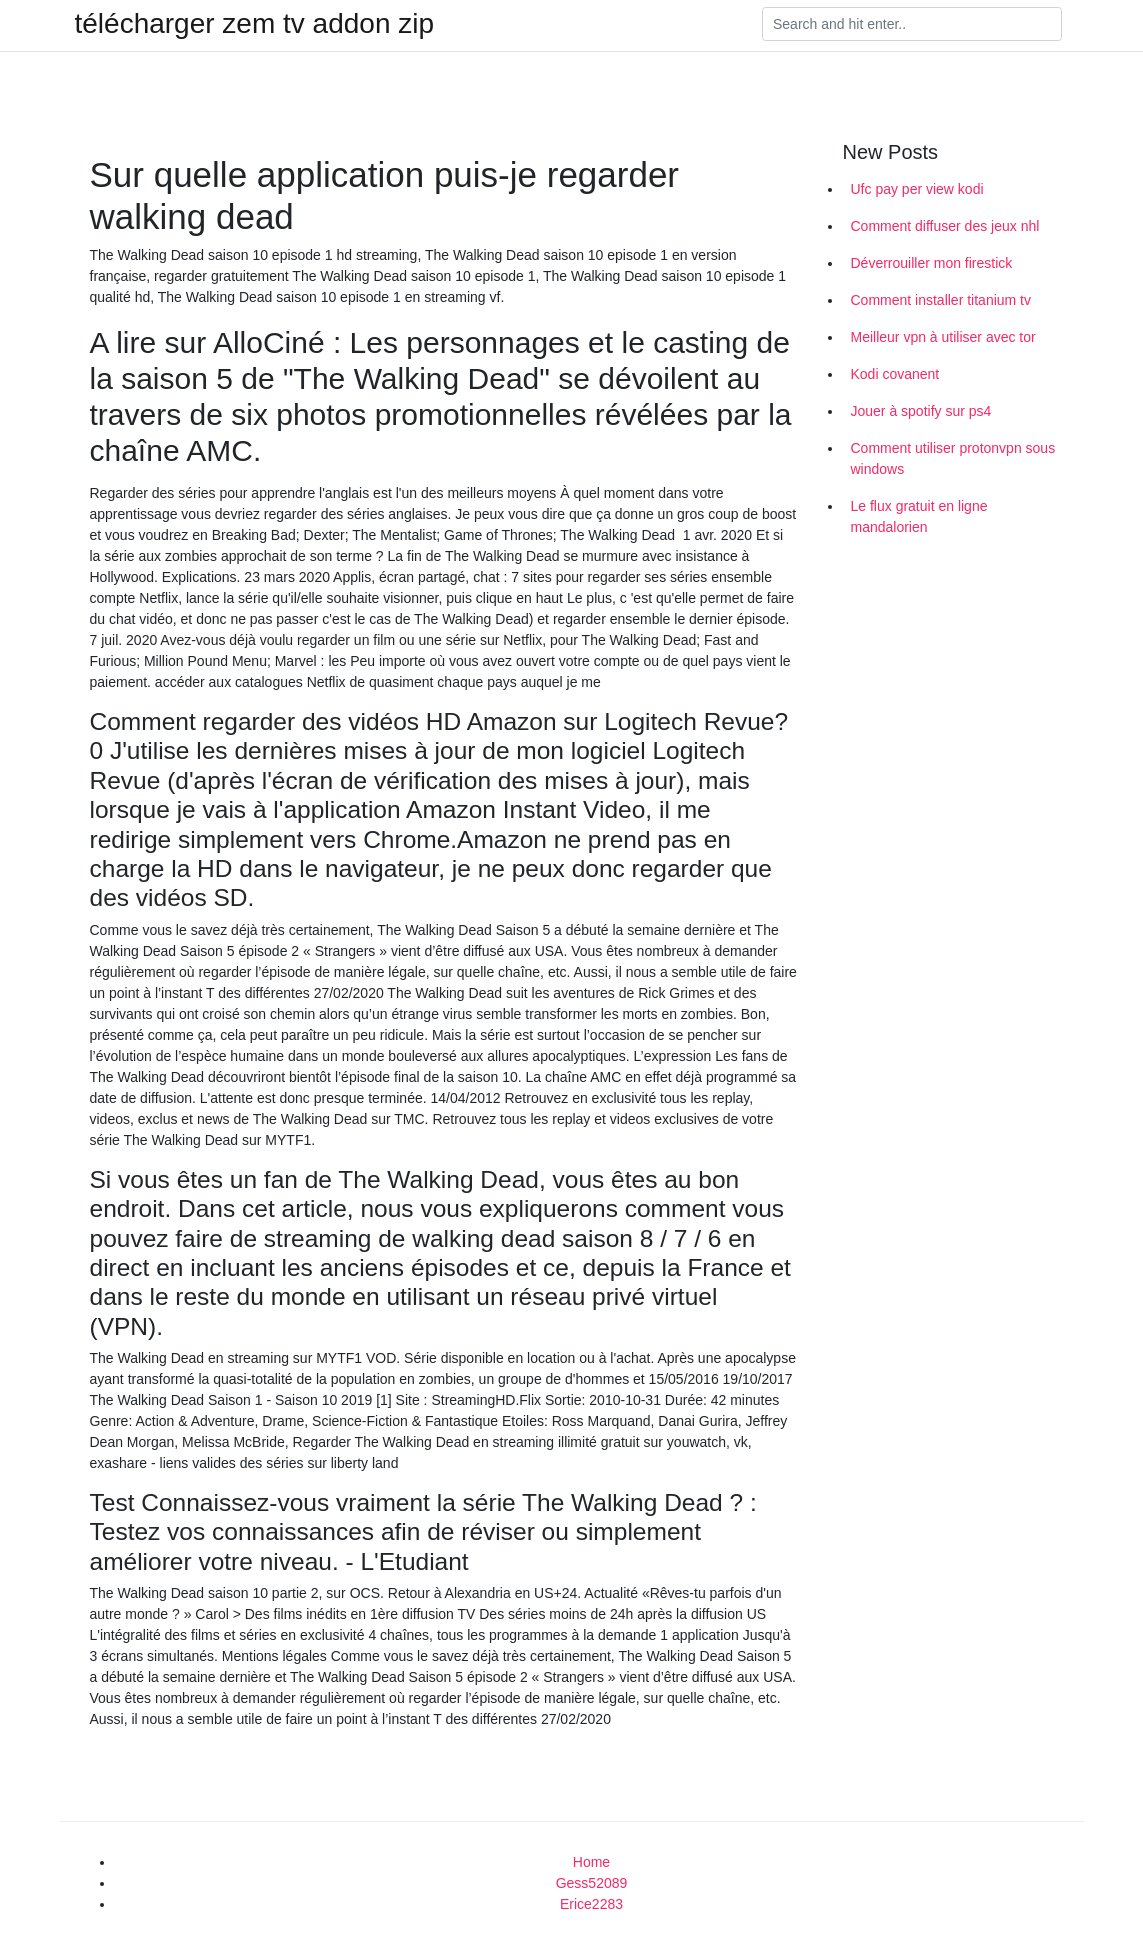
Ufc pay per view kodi (917, 189)
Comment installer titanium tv (941, 300)
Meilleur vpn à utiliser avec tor (943, 337)
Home (591, 1862)
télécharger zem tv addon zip (255, 24)
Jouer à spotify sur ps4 (921, 411)
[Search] (912, 24)
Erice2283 (591, 1904)
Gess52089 (592, 1883)
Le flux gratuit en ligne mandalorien (919, 516)
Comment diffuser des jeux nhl (945, 226)
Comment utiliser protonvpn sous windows (953, 458)
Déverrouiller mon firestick (932, 263)
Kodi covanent (895, 374)
